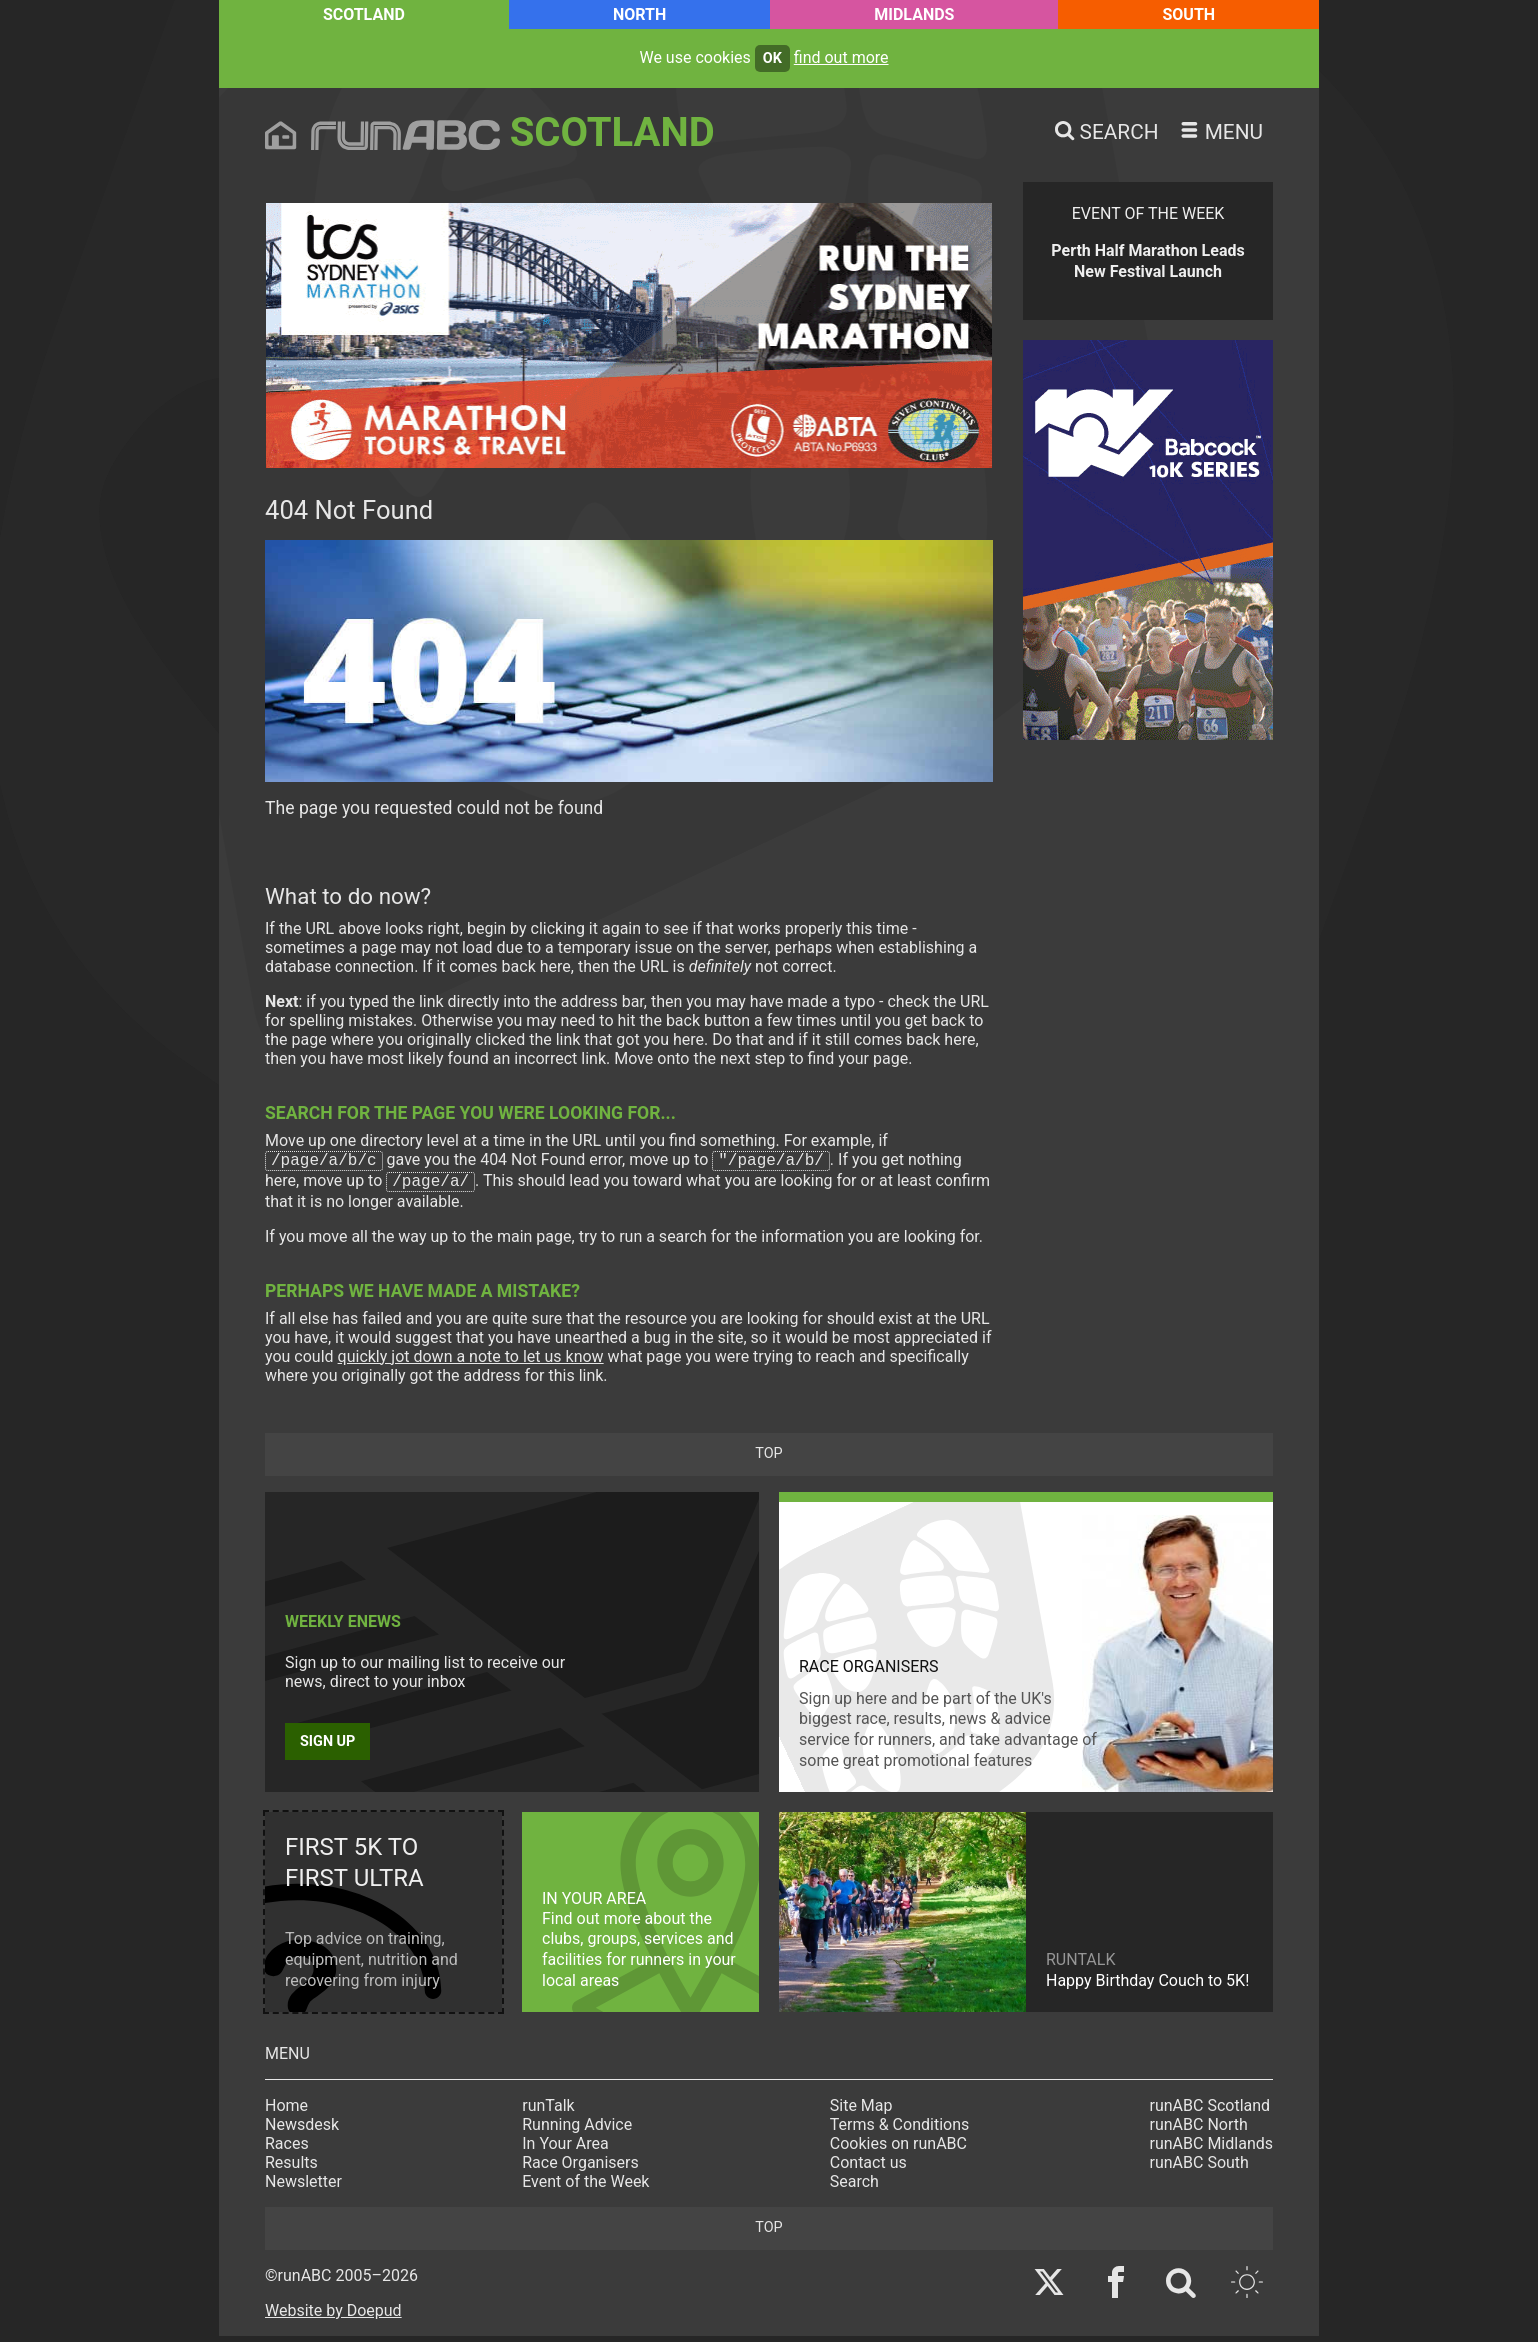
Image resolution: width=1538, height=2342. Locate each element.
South (1188, 14)
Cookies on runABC (898, 2149)
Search (854, 2187)
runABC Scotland (1210, 2111)
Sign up (327, 1747)
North (639, 14)
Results (291, 2168)
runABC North (1199, 2130)
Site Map (861, 2111)
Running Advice (577, 2130)
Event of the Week (585, 2187)
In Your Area (565, 2149)
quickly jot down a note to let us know (471, 1362)
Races (287, 2149)
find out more (841, 57)
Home (286, 2111)
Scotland (364, 14)
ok (772, 58)
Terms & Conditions (900, 2130)
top (768, 1459)
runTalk (548, 2111)
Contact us (868, 2168)
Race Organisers (580, 2168)
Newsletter (303, 2187)
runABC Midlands (1211, 2149)
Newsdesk (302, 2130)
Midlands (914, 14)
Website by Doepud (333, 2316)
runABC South (1199, 2168)
